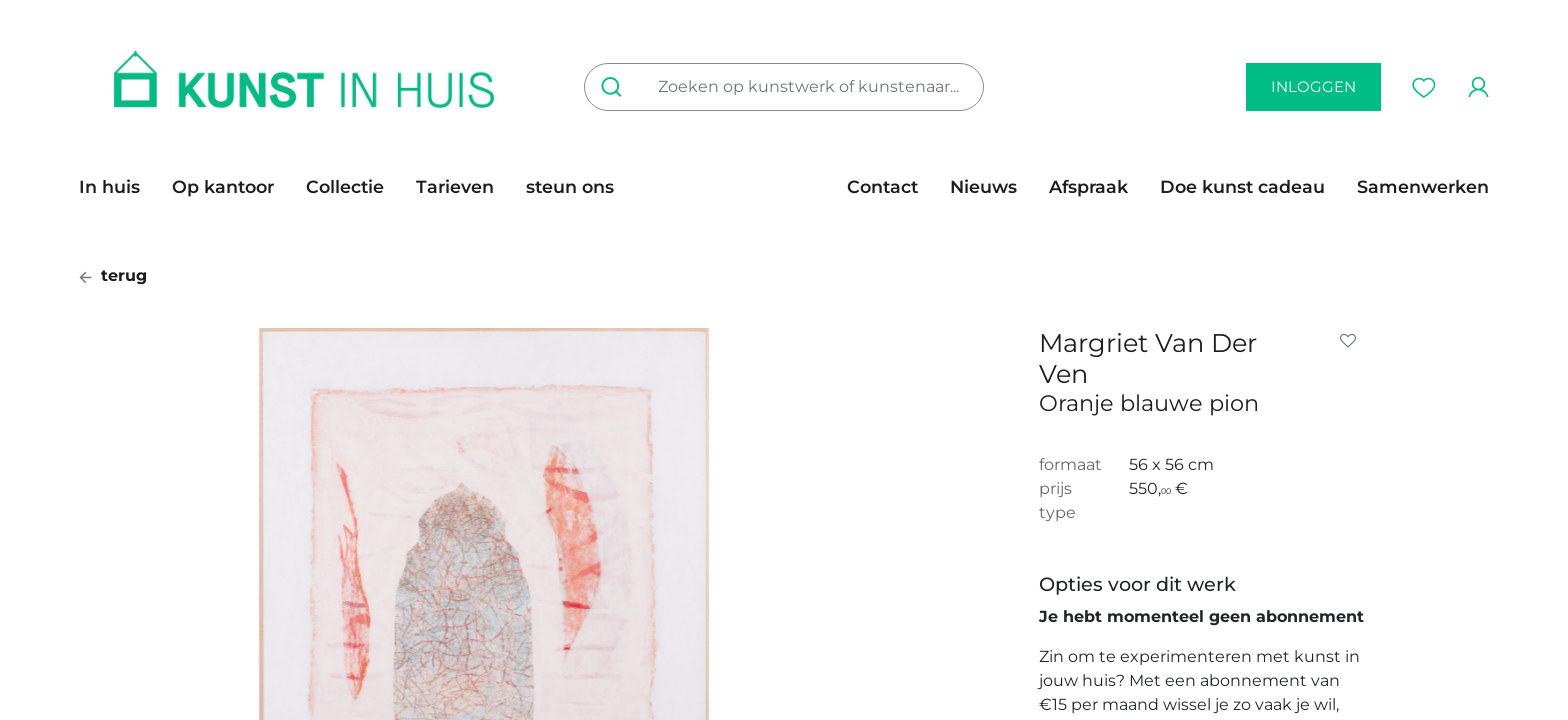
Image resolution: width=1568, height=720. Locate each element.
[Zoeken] (615, 87)
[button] (1352, 341)
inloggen (1313, 86)
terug (113, 275)
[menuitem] (117, 187)
